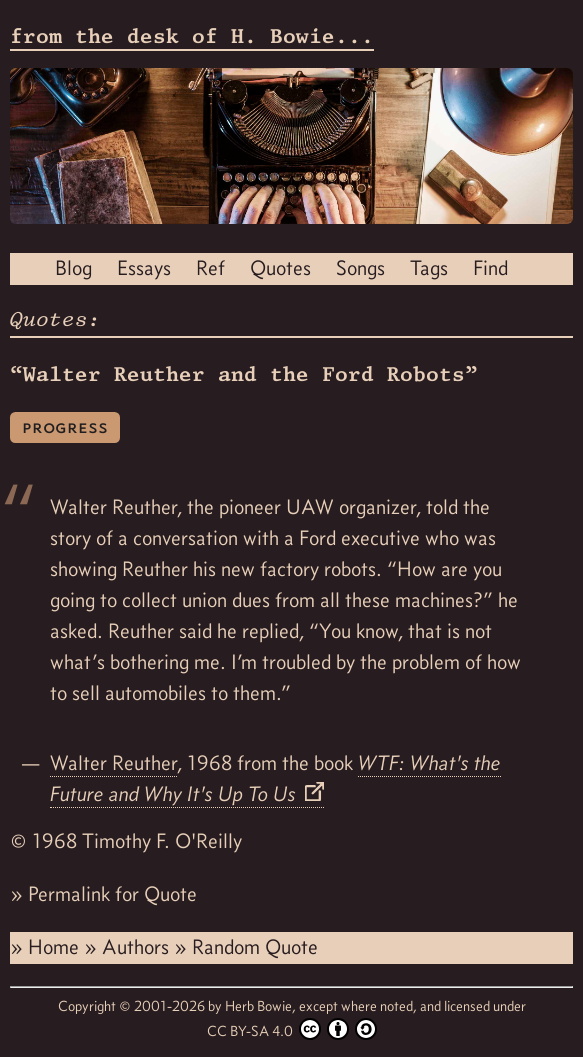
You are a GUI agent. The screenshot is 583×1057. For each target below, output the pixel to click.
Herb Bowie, (262, 1006)
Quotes (280, 268)
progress (65, 426)
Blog (73, 268)
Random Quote (255, 947)
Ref (210, 268)
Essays (144, 268)
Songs (360, 268)
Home (56, 947)
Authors (138, 947)
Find (490, 268)
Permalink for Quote (112, 894)
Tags (429, 268)
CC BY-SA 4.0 (292, 1029)
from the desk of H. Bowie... (192, 36)
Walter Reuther (113, 763)
